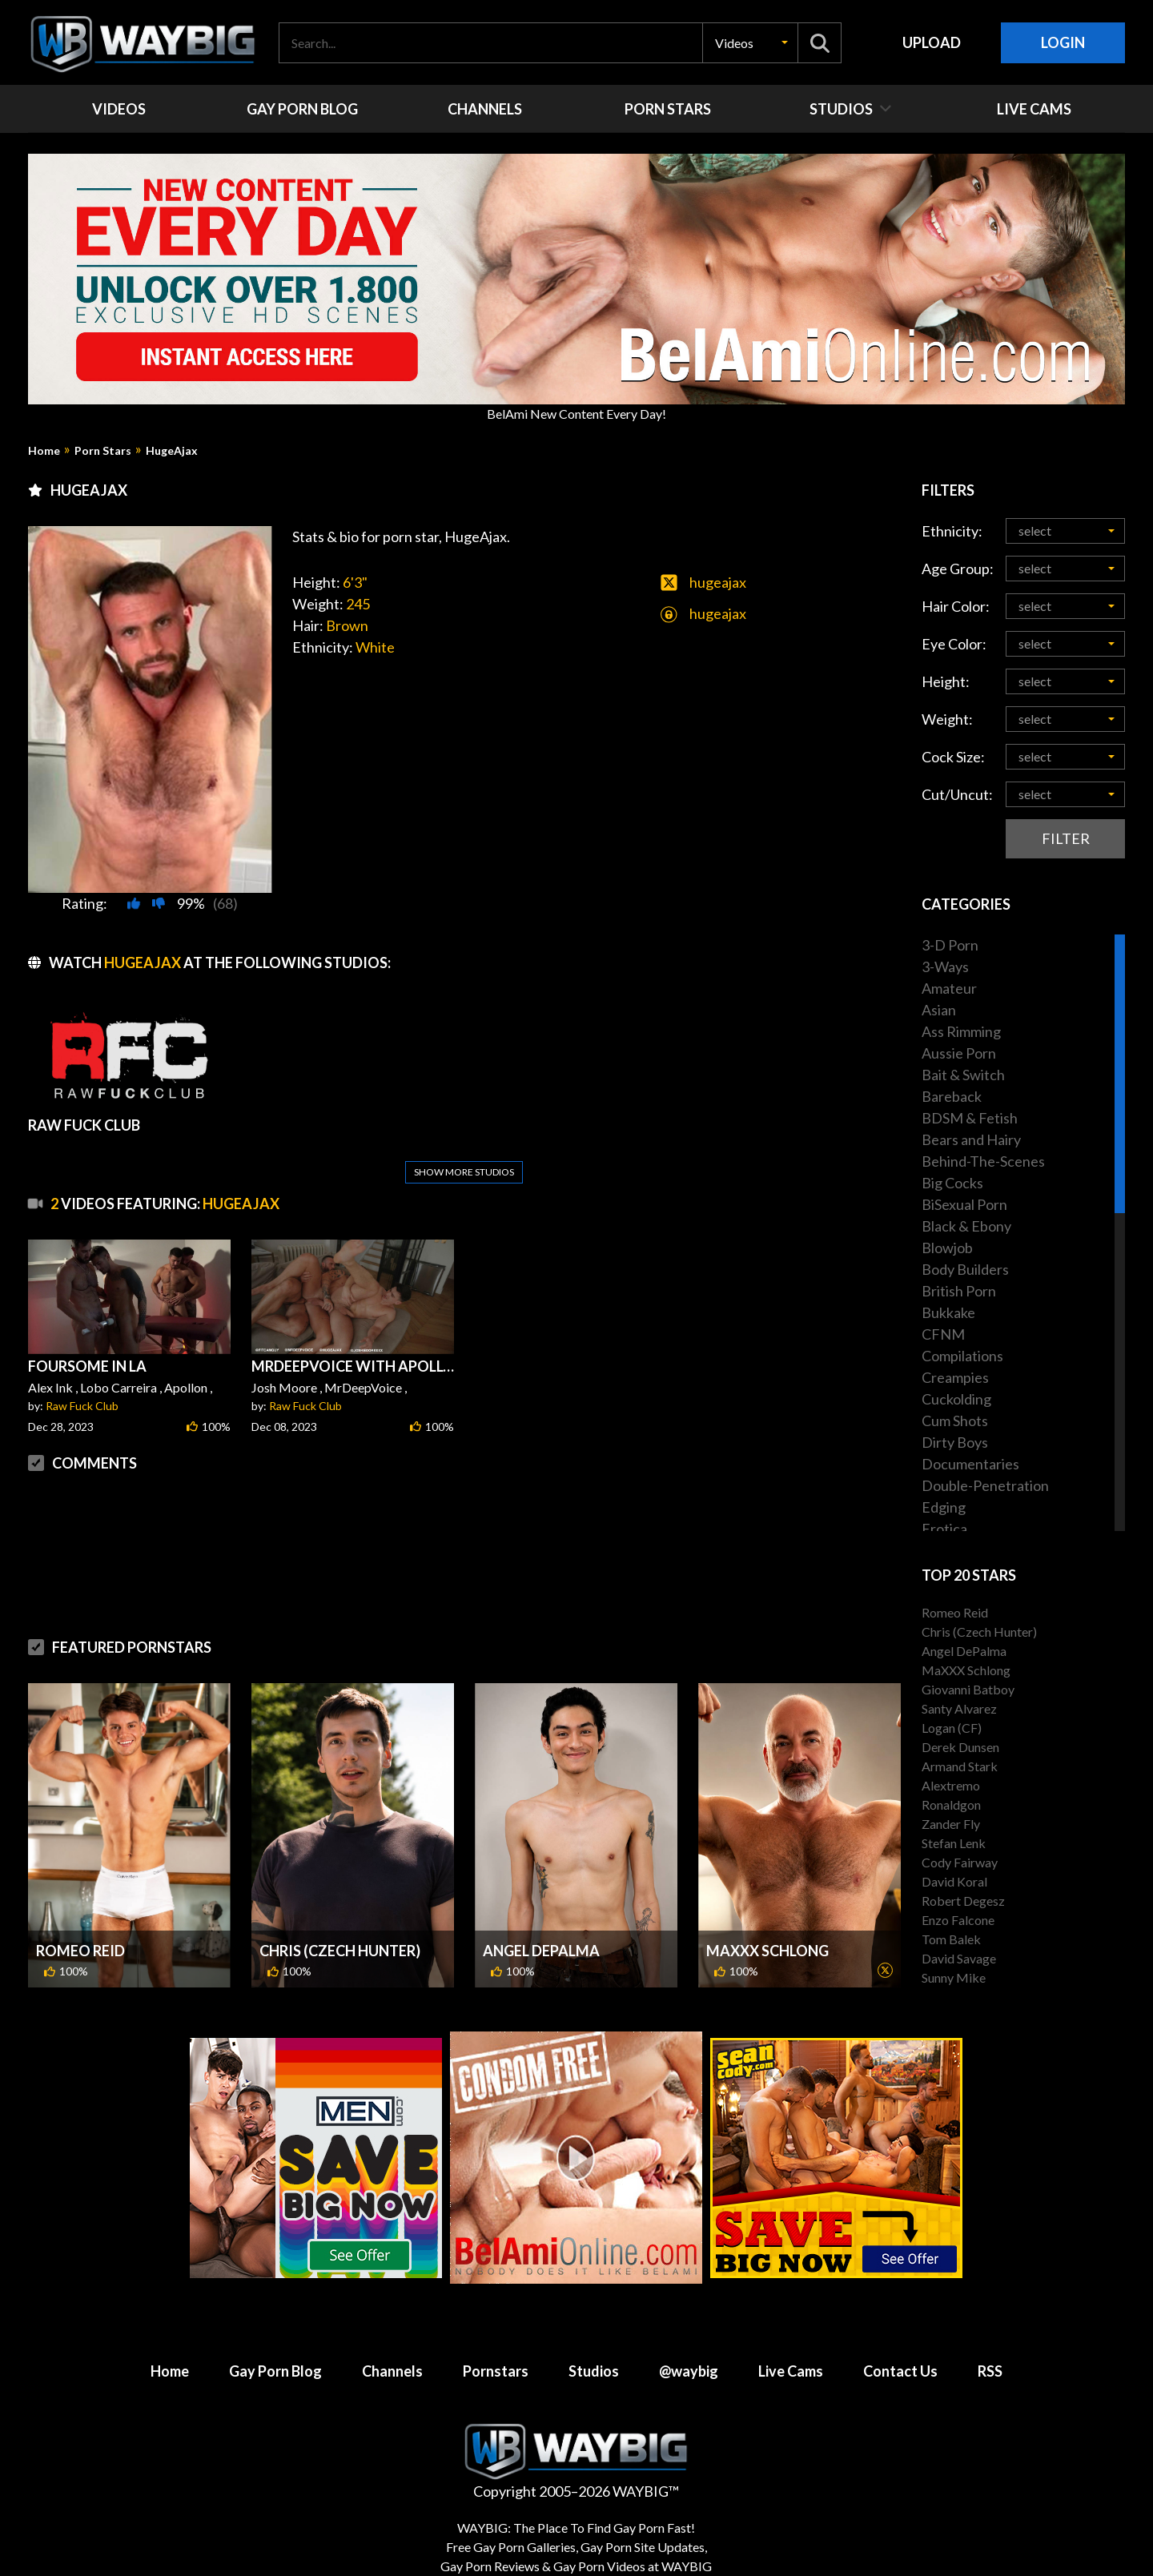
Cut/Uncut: (957, 794)
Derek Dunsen (960, 1746)
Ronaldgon (951, 1804)
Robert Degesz (963, 1900)
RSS (990, 2355)
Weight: (947, 719)
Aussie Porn (959, 1053)
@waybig (688, 2355)
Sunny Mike (954, 1977)
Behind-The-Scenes (983, 1161)
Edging (944, 1507)
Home (44, 450)
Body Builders (965, 1269)
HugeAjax (172, 450)
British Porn (959, 1291)
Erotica (944, 1528)
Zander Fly (951, 1823)
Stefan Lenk (954, 1843)
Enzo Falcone (958, 1919)
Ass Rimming (961, 1031)
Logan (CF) (952, 1727)
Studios (593, 2355)
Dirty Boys (955, 1442)
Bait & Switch (963, 1074)
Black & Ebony (966, 1226)
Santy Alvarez (959, 1708)
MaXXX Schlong (767, 1912)
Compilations (962, 1355)
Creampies (955, 1377)
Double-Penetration (985, 1485)
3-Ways (945, 966)
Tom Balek (951, 1939)
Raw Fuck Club (82, 1367)
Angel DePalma (541, 1912)
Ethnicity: (952, 531)
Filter (1066, 838)
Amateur (949, 988)
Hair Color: (956, 606)
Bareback (952, 1096)
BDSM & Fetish (970, 1118)
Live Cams (790, 2355)
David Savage (959, 1958)
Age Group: (958, 568)
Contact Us (900, 2355)
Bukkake (948, 1312)
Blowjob (947, 1247)
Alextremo (951, 1785)
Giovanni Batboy (968, 1689)
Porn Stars (102, 450)
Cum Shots (955, 1420)
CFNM (943, 1334)
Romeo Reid (80, 1912)
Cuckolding (956, 1399)
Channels (392, 2355)
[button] (750, 42)
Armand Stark (960, 1766)
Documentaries (970, 1464)
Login (1063, 42)
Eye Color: (954, 644)
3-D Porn (950, 945)
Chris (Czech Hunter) (339, 1912)
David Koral (954, 1881)
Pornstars (495, 2355)
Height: (946, 681)
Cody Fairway (960, 1862)
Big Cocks (952, 1183)
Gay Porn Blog (275, 2355)
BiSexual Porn (964, 1204)
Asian (939, 1010)
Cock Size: (953, 756)
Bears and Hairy (971, 1139)
